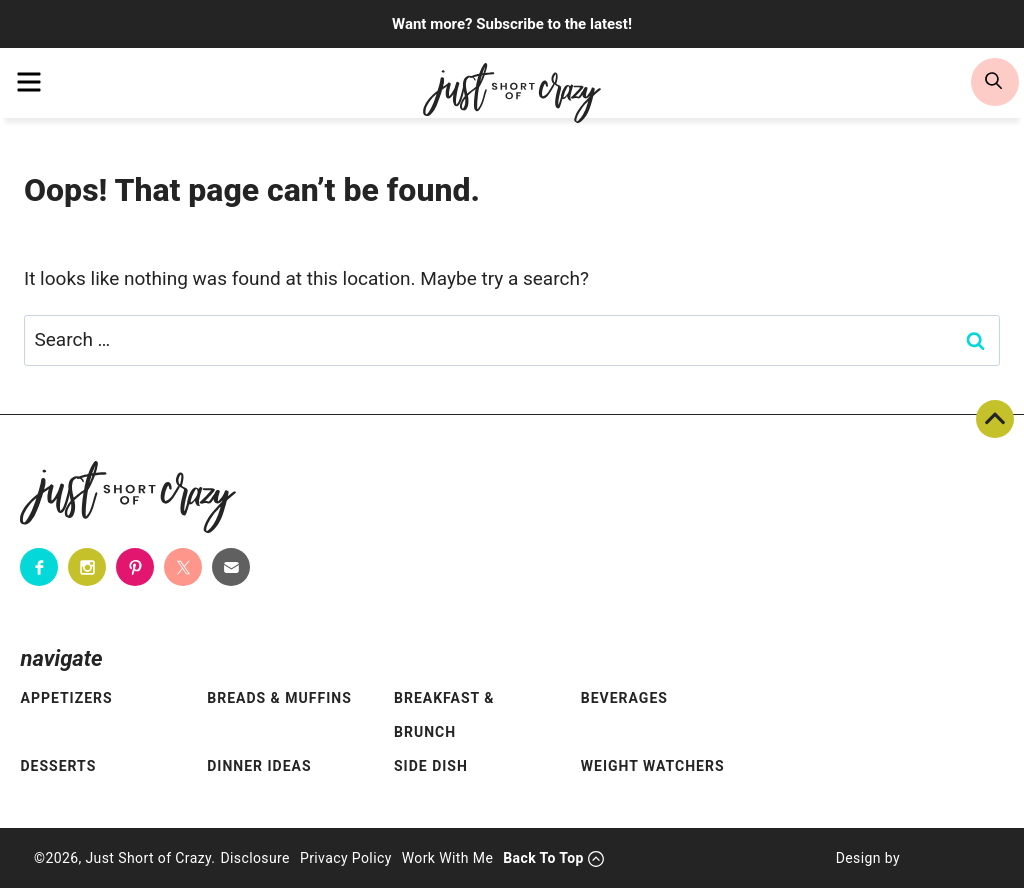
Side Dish (431, 766)
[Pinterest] (135, 567)
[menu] (29, 82)
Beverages (624, 698)
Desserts (58, 766)
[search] (995, 82)
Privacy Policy (346, 858)
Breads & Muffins (279, 698)
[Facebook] (39, 567)
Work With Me (448, 858)
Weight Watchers (653, 766)
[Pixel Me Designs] (945, 858)
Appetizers (66, 698)
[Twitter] (183, 567)
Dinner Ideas (259, 766)
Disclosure (255, 858)
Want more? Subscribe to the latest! (512, 24)
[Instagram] (87, 567)
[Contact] (231, 567)
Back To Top (995, 419)
